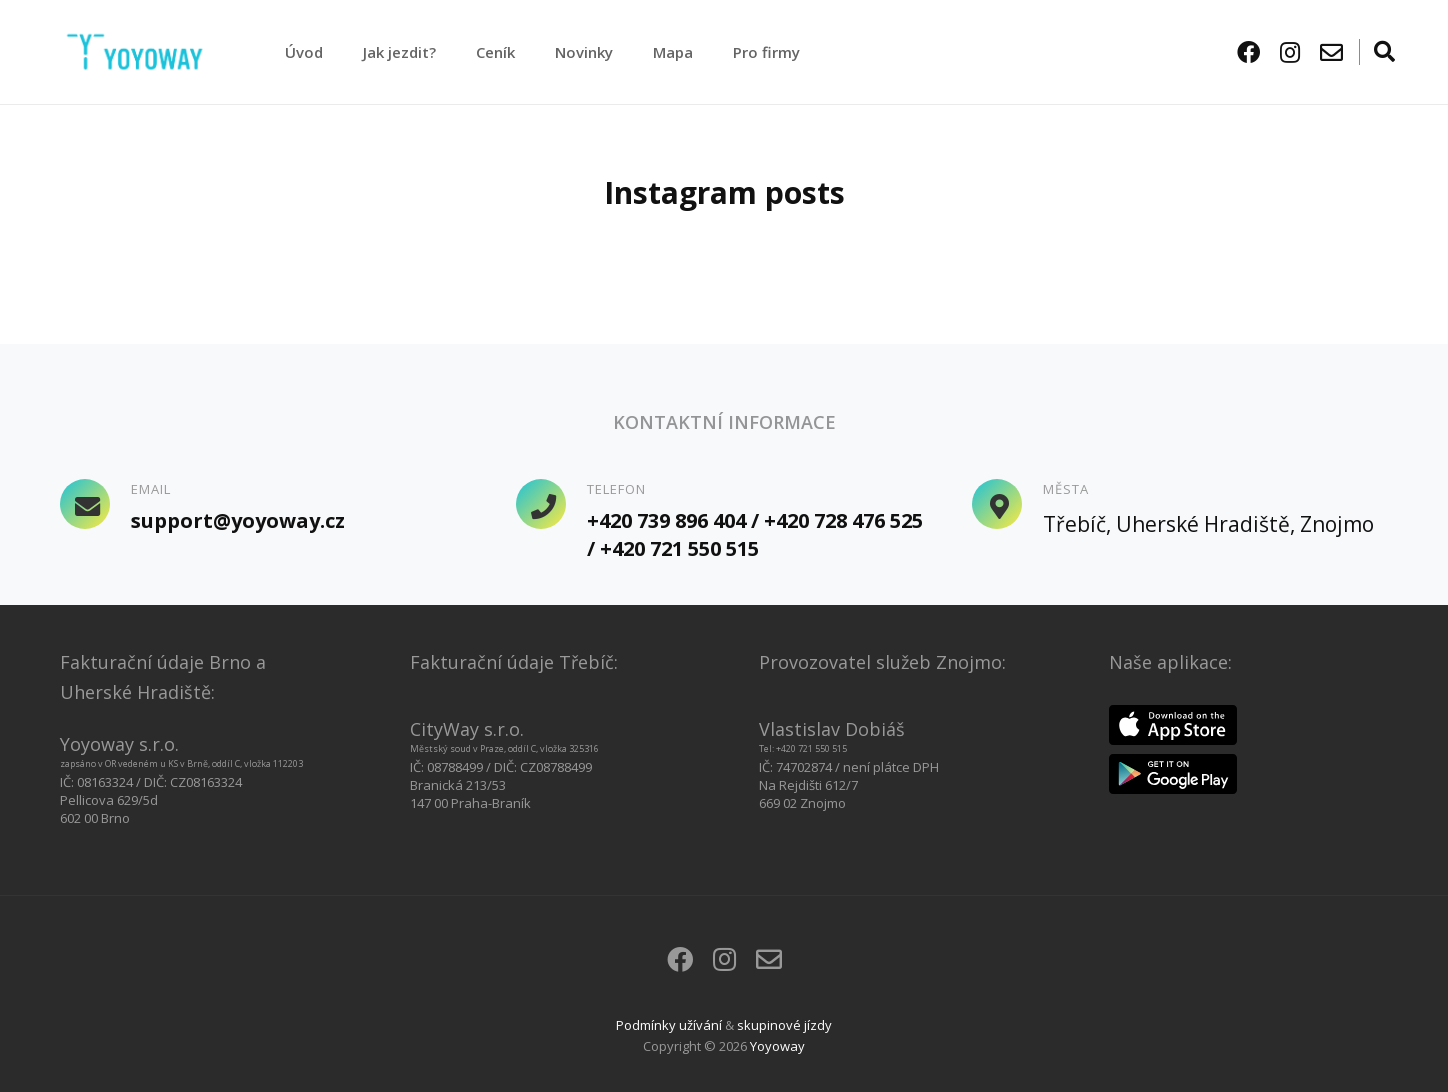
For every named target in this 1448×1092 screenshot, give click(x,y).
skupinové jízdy (784, 1025)
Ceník (495, 52)
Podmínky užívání (669, 1025)
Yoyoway (777, 1046)
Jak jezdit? (399, 52)
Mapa (673, 52)
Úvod (304, 52)
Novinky (584, 52)
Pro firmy (766, 52)
